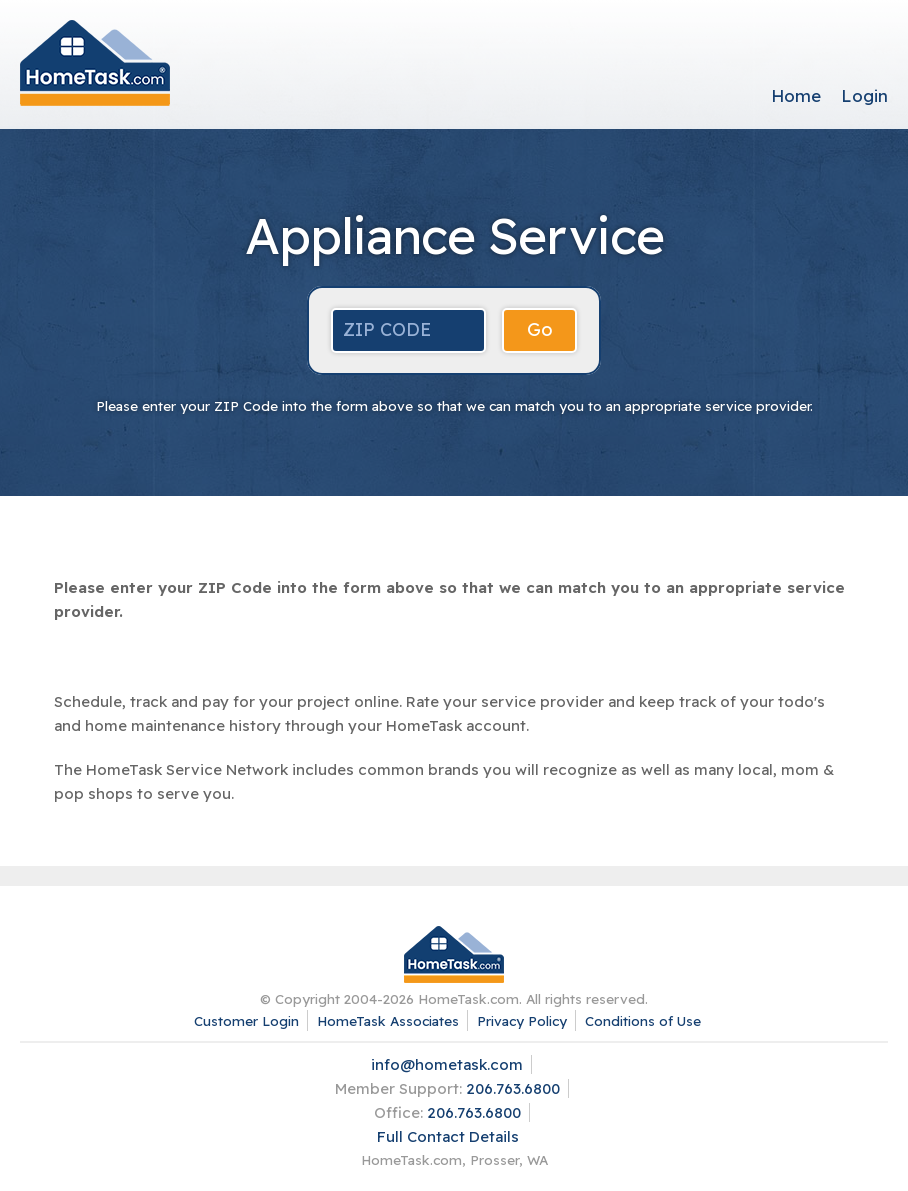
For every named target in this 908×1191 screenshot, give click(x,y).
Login (864, 95)
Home (796, 95)
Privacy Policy (522, 1020)
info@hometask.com (447, 1064)
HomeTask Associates (388, 1020)
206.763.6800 (513, 1088)
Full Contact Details (448, 1136)
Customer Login (246, 1020)
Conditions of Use (643, 1020)
